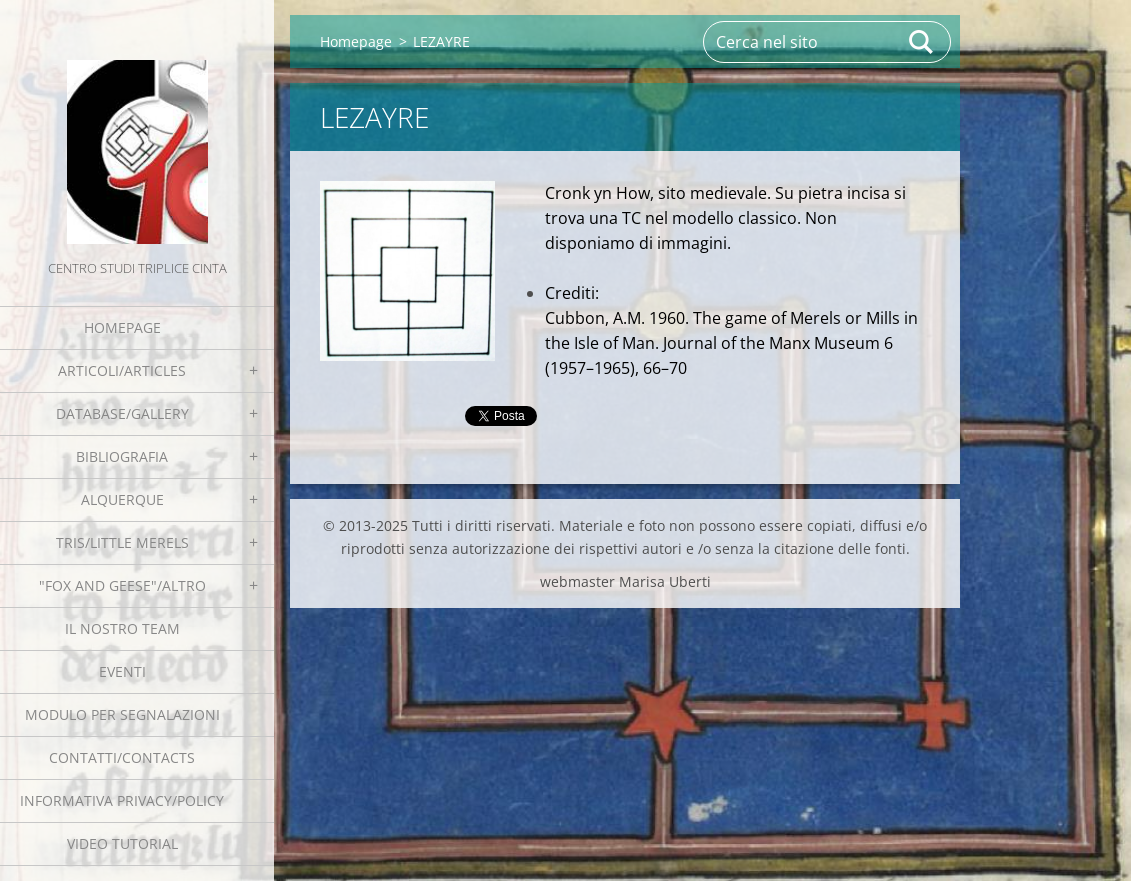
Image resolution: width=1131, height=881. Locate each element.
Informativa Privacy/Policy (122, 800)
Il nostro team (122, 628)
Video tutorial (122, 843)
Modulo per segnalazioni (122, 714)
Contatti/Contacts (122, 757)
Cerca (922, 42)
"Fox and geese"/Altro (122, 585)
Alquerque (122, 499)
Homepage (122, 327)
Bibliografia (122, 456)
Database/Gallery (122, 413)
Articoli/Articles (122, 370)
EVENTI (122, 671)
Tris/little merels (122, 542)
